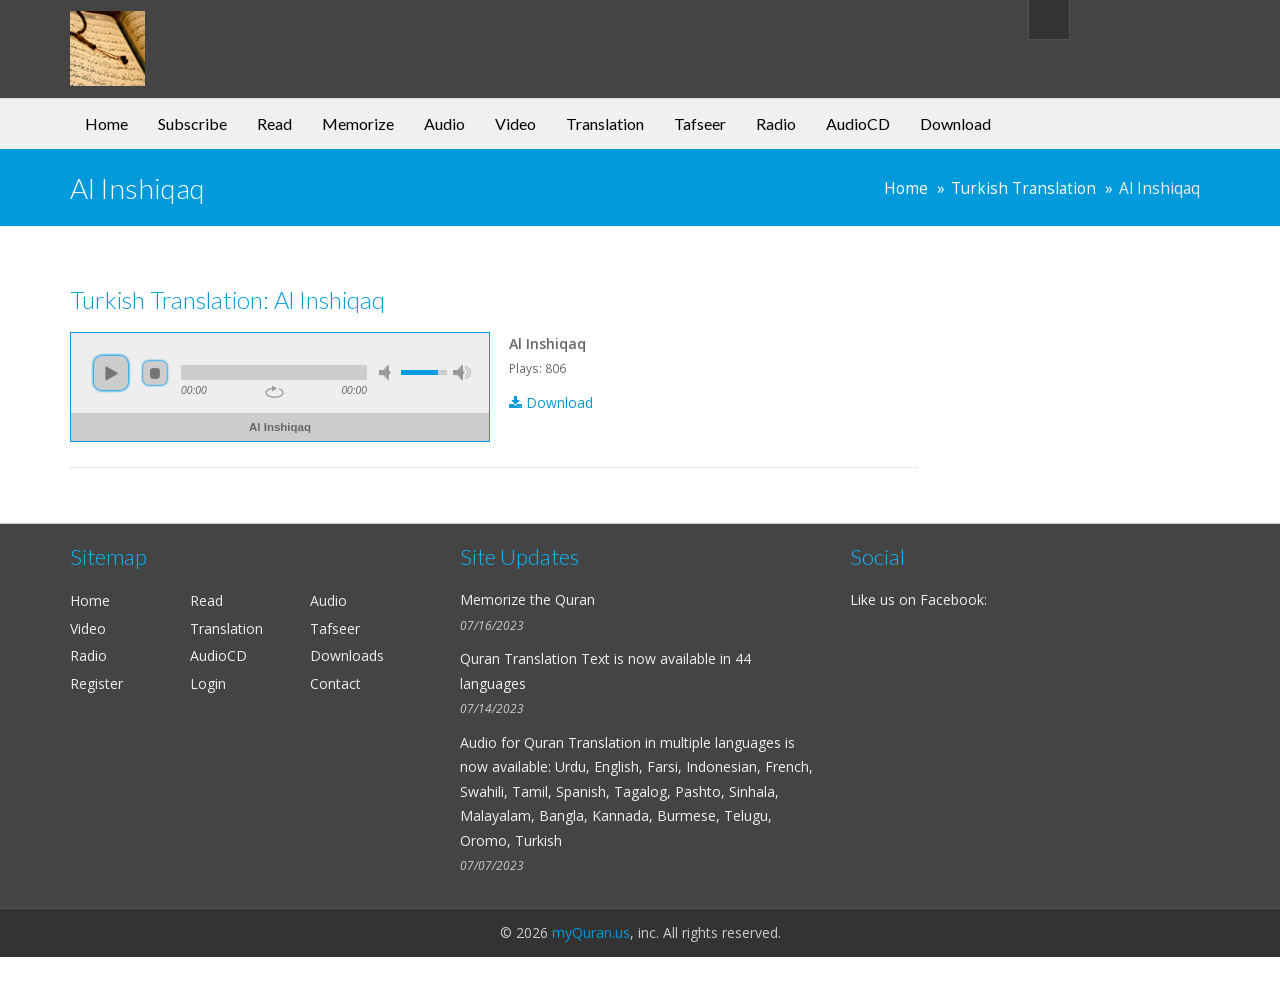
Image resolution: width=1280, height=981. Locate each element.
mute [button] (388, 372)
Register (96, 683)
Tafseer (700, 123)
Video (515, 123)
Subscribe (192, 123)
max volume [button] (462, 372)
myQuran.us (591, 932)
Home (106, 123)
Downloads (347, 655)
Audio (444, 123)
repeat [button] (274, 392)
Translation (605, 123)
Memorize (358, 123)
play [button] (111, 373)
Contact (335, 683)
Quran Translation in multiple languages (652, 742)
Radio (776, 123)
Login (208, 683)
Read (274, 123)
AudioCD (858, 123)
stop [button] (155, 373)
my (232, 34)
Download (955, 123)
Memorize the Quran (527, 599)
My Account (1152, 18)
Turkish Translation (1023, 188)
